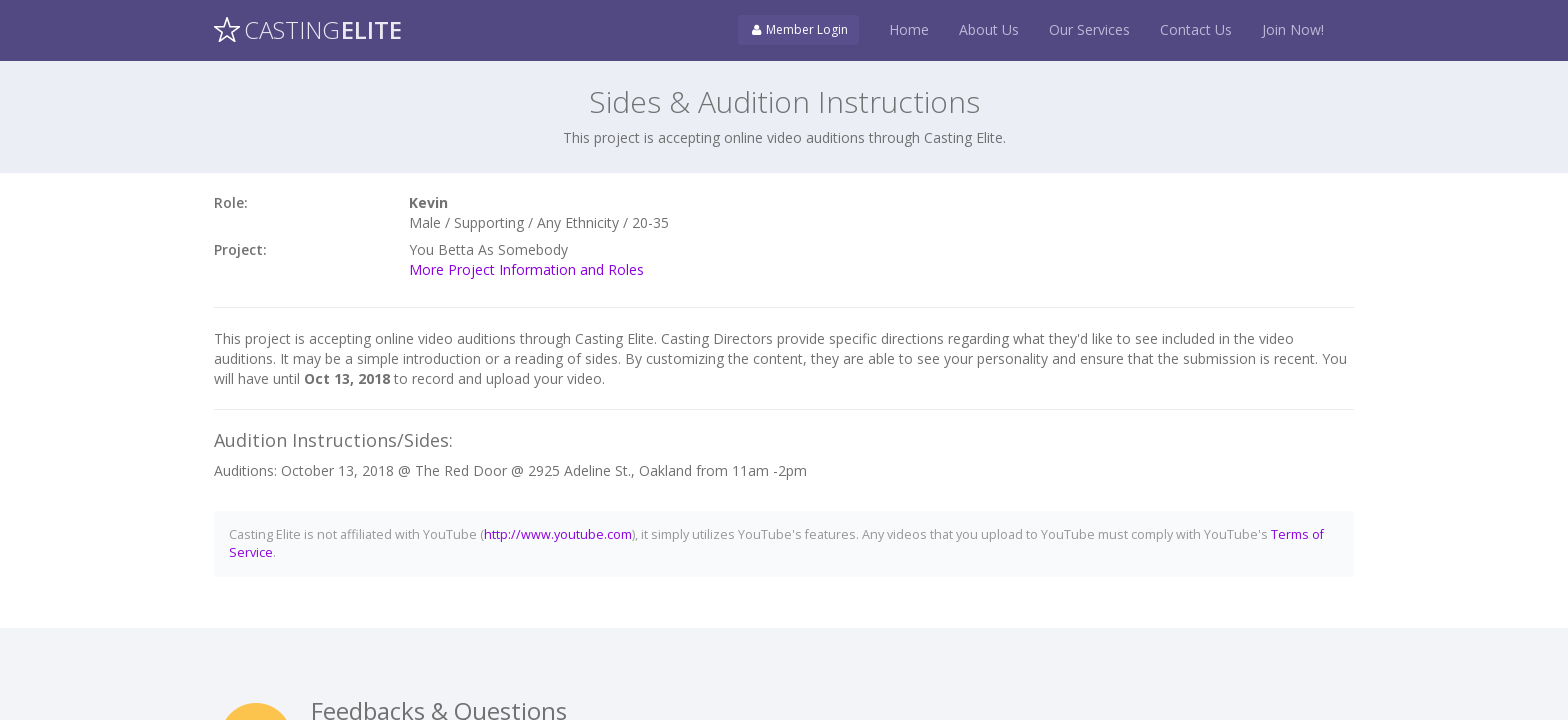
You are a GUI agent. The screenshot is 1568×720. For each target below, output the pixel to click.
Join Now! (1293, 29)
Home (909, 29)
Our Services (1089, 29)
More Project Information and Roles (526, 269)
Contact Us (1196, 29)
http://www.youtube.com (558, 534)
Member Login (798, 29)
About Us (989, 29)
